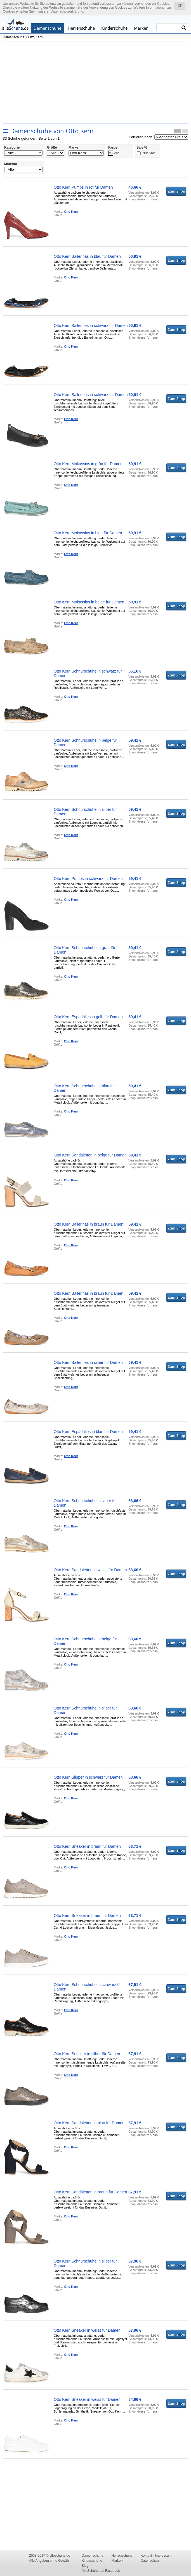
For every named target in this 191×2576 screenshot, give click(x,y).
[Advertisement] (95, 82)
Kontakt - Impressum (156, 2556)
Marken (141, 28)
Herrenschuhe (81, 28)
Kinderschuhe (114, 28)
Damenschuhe (47, 28)
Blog (85, 2566)
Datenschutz (150, 2561)
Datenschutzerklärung (67, 11)
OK (180, 6)
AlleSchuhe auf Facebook (101, 2571)
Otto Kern (35, 37)
